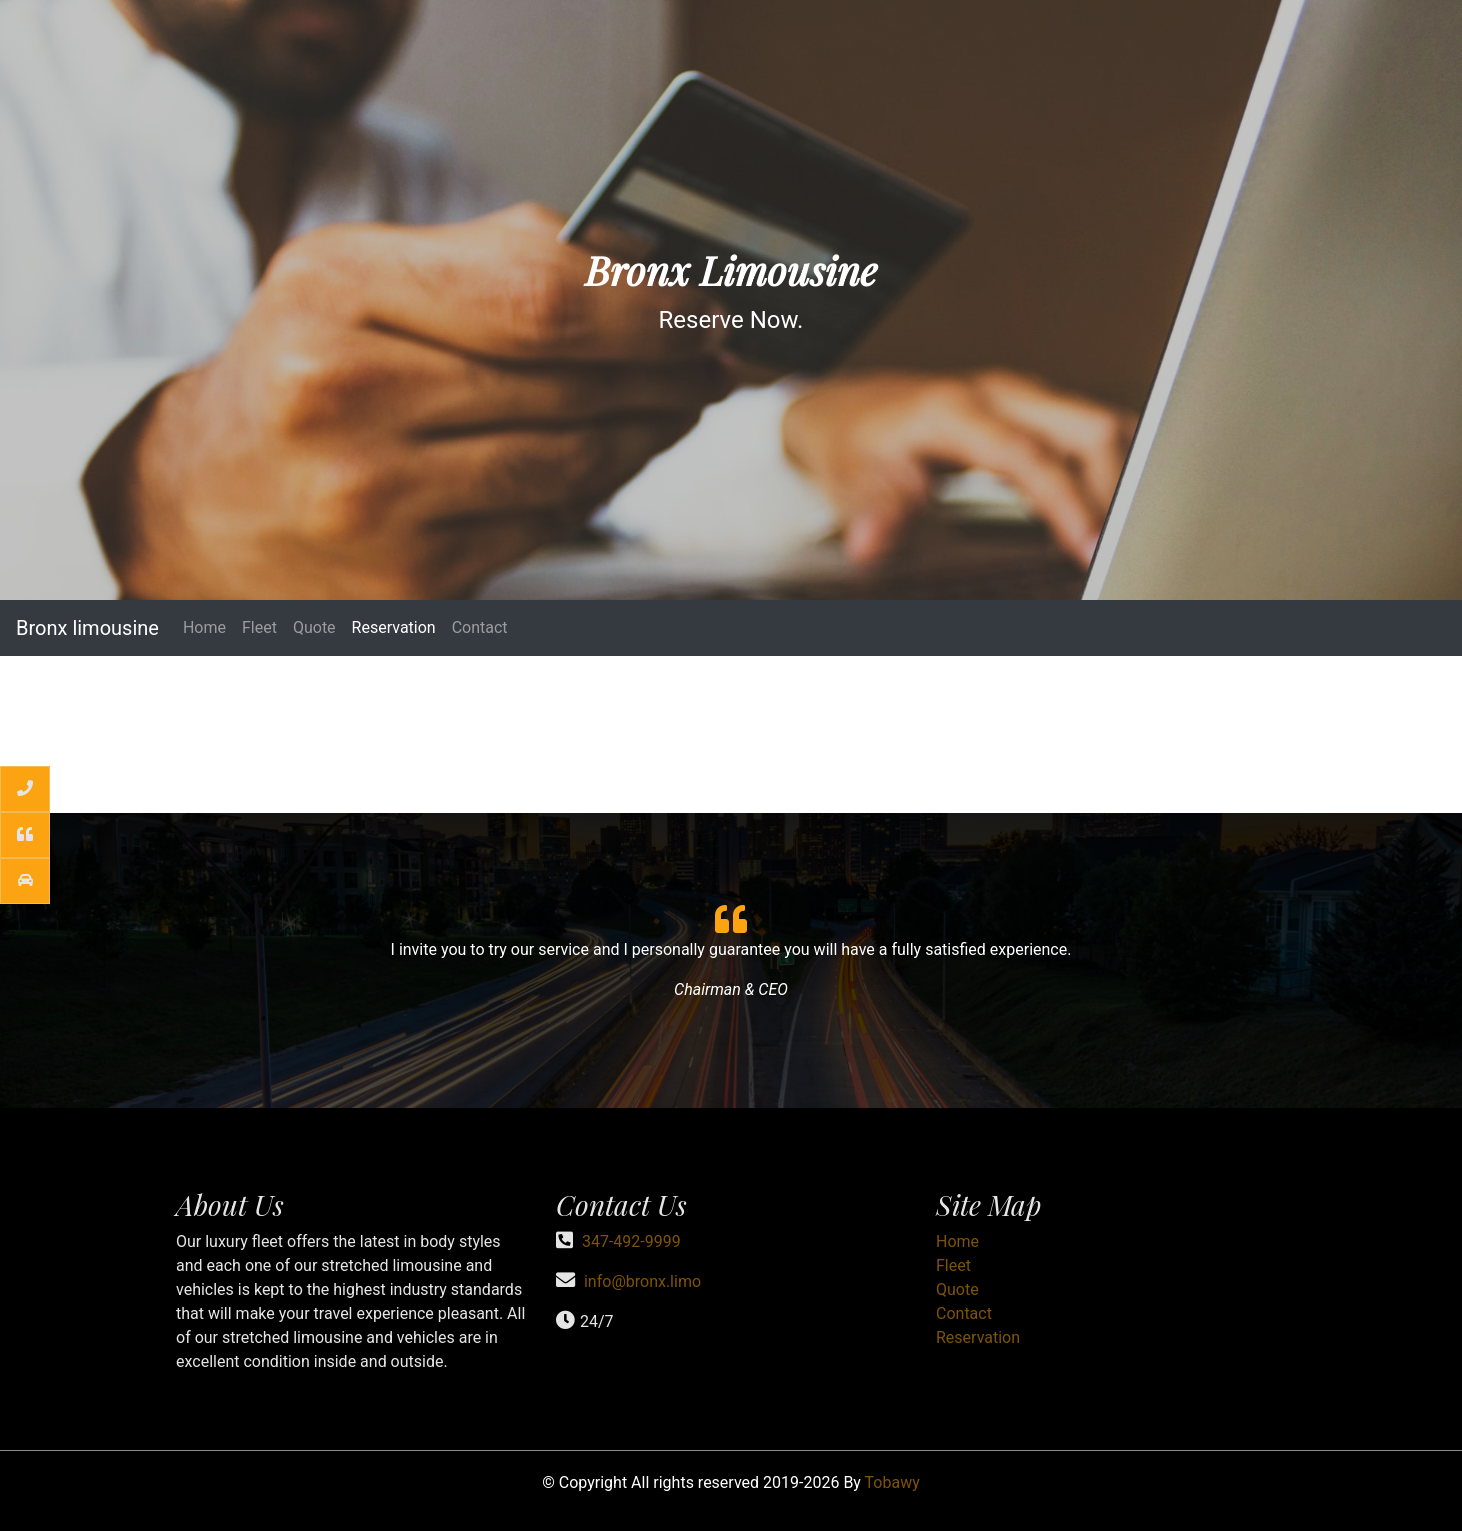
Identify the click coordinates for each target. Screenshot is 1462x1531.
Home (204, 627)
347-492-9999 (631, 1241)
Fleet (259, 627)
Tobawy (892, 1482)
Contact (480, 627)
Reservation (394, 627)
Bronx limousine (87, 628)
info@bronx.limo (642, 1281)
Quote (314, 627)
